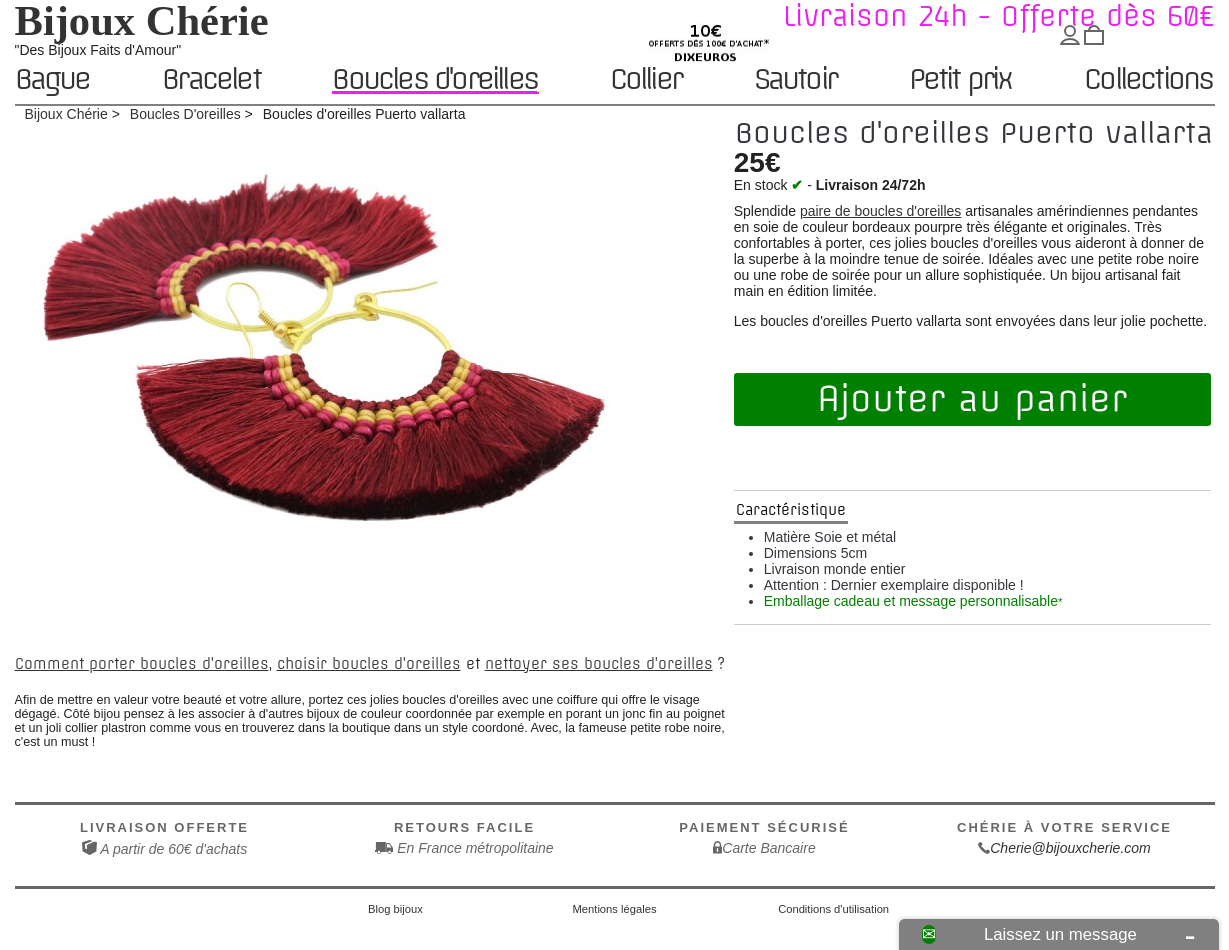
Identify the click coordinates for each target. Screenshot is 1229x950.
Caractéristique (791, 510)
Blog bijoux (395, 909)
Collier (645, 80)
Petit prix (960, 80)
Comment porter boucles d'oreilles (142, 664)
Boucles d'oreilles (434, 79)
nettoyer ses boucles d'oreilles (599, 664)
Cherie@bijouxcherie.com (1070, 848)
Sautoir (795, 80)
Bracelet (211, 80)
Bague (52, 80)
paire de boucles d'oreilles (880, 211)
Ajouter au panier (972, 399)
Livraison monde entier (835, 569)
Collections (1148, 80)
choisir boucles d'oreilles (369, 664)
